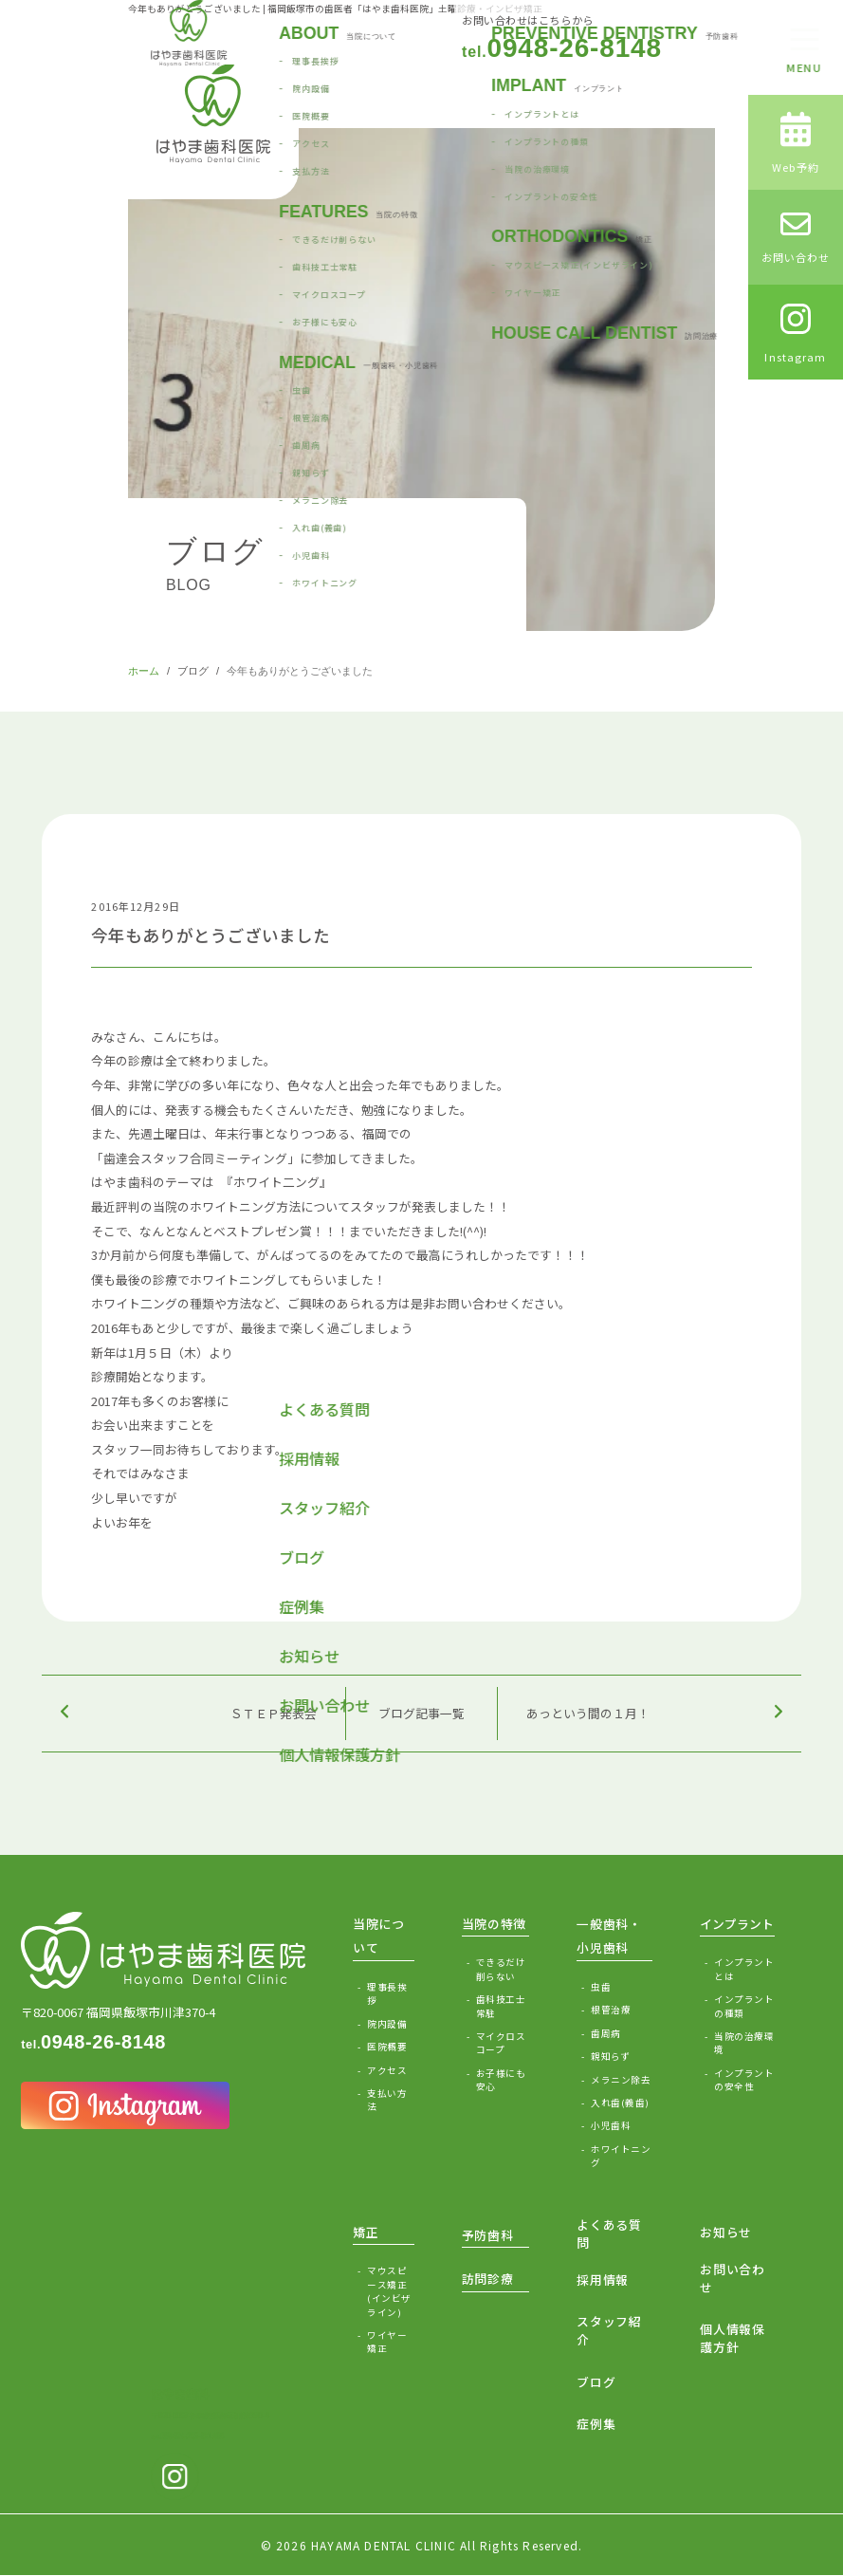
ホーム (143, 670)
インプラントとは (744, 1968)
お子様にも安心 (500, 2079)
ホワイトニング (621, 2155)
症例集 (596, 2424)
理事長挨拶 (387, 1993)
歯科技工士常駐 (500, 2005)
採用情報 (603, 2279)
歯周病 (605, 2033)
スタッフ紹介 (609, 2330)
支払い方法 (387, 2099)
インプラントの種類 (744, 2005)
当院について (379, 1936)
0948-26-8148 (562, 48)
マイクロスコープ (500, 2042)
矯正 (365, 2232)
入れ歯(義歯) (620, 2102)
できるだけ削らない (500, 1968)
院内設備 (387, 2023)
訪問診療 (488, 2279)
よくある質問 (609, 2233)
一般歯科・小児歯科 (609, 1936)
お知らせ (726, 2232)
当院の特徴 (494, 1924)
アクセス (387, 2070)
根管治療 (611, 2009)
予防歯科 (488, 2235)
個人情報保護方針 (732, 2338)
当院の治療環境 (744, 2042)
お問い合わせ (732, 2278)
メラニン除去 (621, 2079)
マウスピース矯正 (390, 2291)
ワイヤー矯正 (387, 2341)
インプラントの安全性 (744, 2079)
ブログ (193, 670)
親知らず (611, 2056)
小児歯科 (611, 2125)
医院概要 (387, 2046)
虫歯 (601, 1986)
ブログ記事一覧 (421, 1713)
